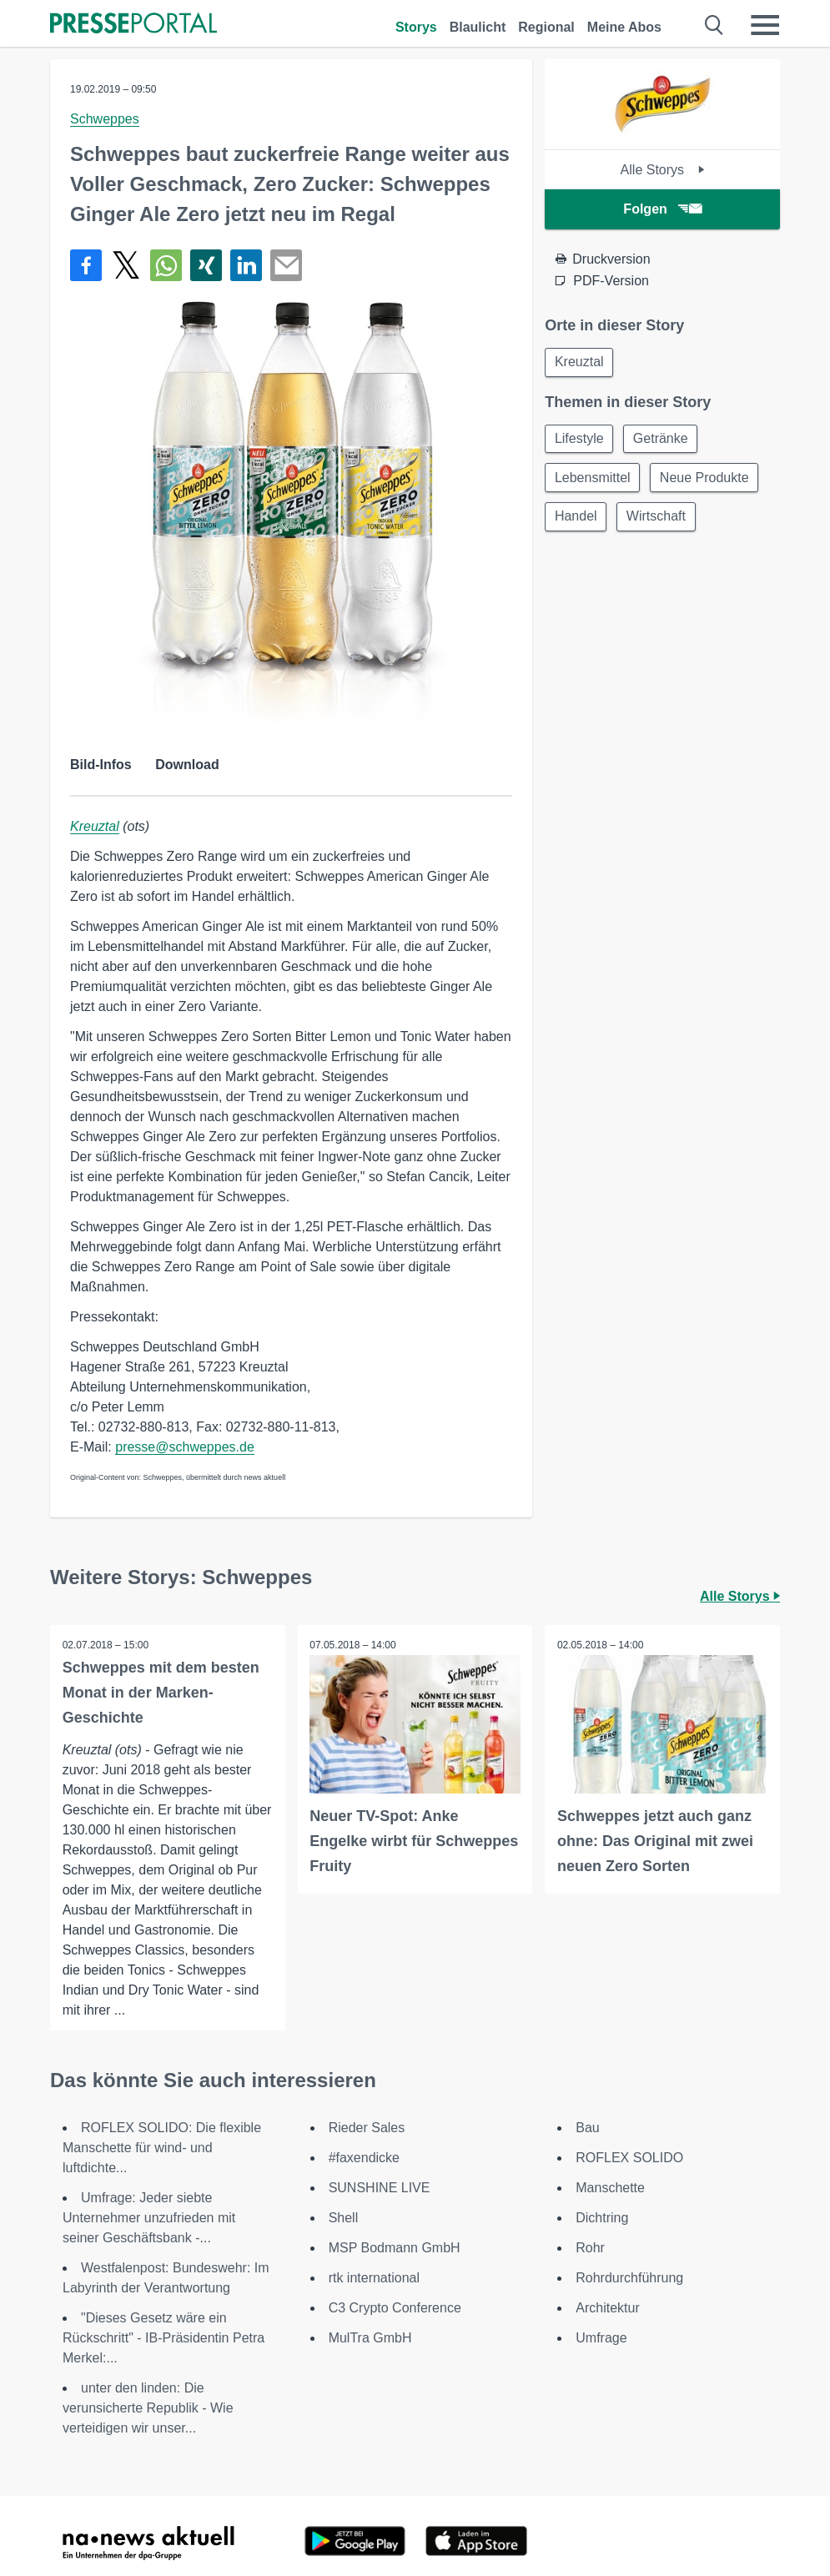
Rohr (590, 2248)
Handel (577, 520)
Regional (546, 27)
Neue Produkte (707, 480)
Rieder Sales (367, 2128)
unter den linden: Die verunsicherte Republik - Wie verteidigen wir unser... (148, 2408)
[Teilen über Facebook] (86, 265)
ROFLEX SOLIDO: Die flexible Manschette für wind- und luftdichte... (162, 2148)
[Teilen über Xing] (206, 265)
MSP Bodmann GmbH (394, 2248)
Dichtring (602, 2218)
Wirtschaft (659, 520)
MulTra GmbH (370, 2338)
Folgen (662, 209)
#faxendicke (364, 2158)
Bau (587, 2128)
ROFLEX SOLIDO (629, 2158)
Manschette (610, 2188)
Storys (416, 27)
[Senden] (286, 265)
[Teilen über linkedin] (246, 265)
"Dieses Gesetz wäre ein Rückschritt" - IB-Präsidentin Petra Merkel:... (163, 2338)
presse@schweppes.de (184, 1447)
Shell (344, 2218)
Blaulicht (478, 27)
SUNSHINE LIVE (379, 2188)
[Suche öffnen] (714, 25)
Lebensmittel (593, 480)
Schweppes (104, 119)
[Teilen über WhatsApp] (166, 265)
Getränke (664, 440)
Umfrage (601, 2338)
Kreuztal (94, 826)
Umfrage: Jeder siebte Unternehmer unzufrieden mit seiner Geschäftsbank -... (149, 2218)
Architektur (607, 2308)
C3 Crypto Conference (395, 2308)
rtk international (374, 2278)
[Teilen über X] (126, 265)
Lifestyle (580, 440)
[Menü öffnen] (765, 25)
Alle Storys (663, 170)
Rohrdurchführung (629, 2278)
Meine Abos (624, 27)
